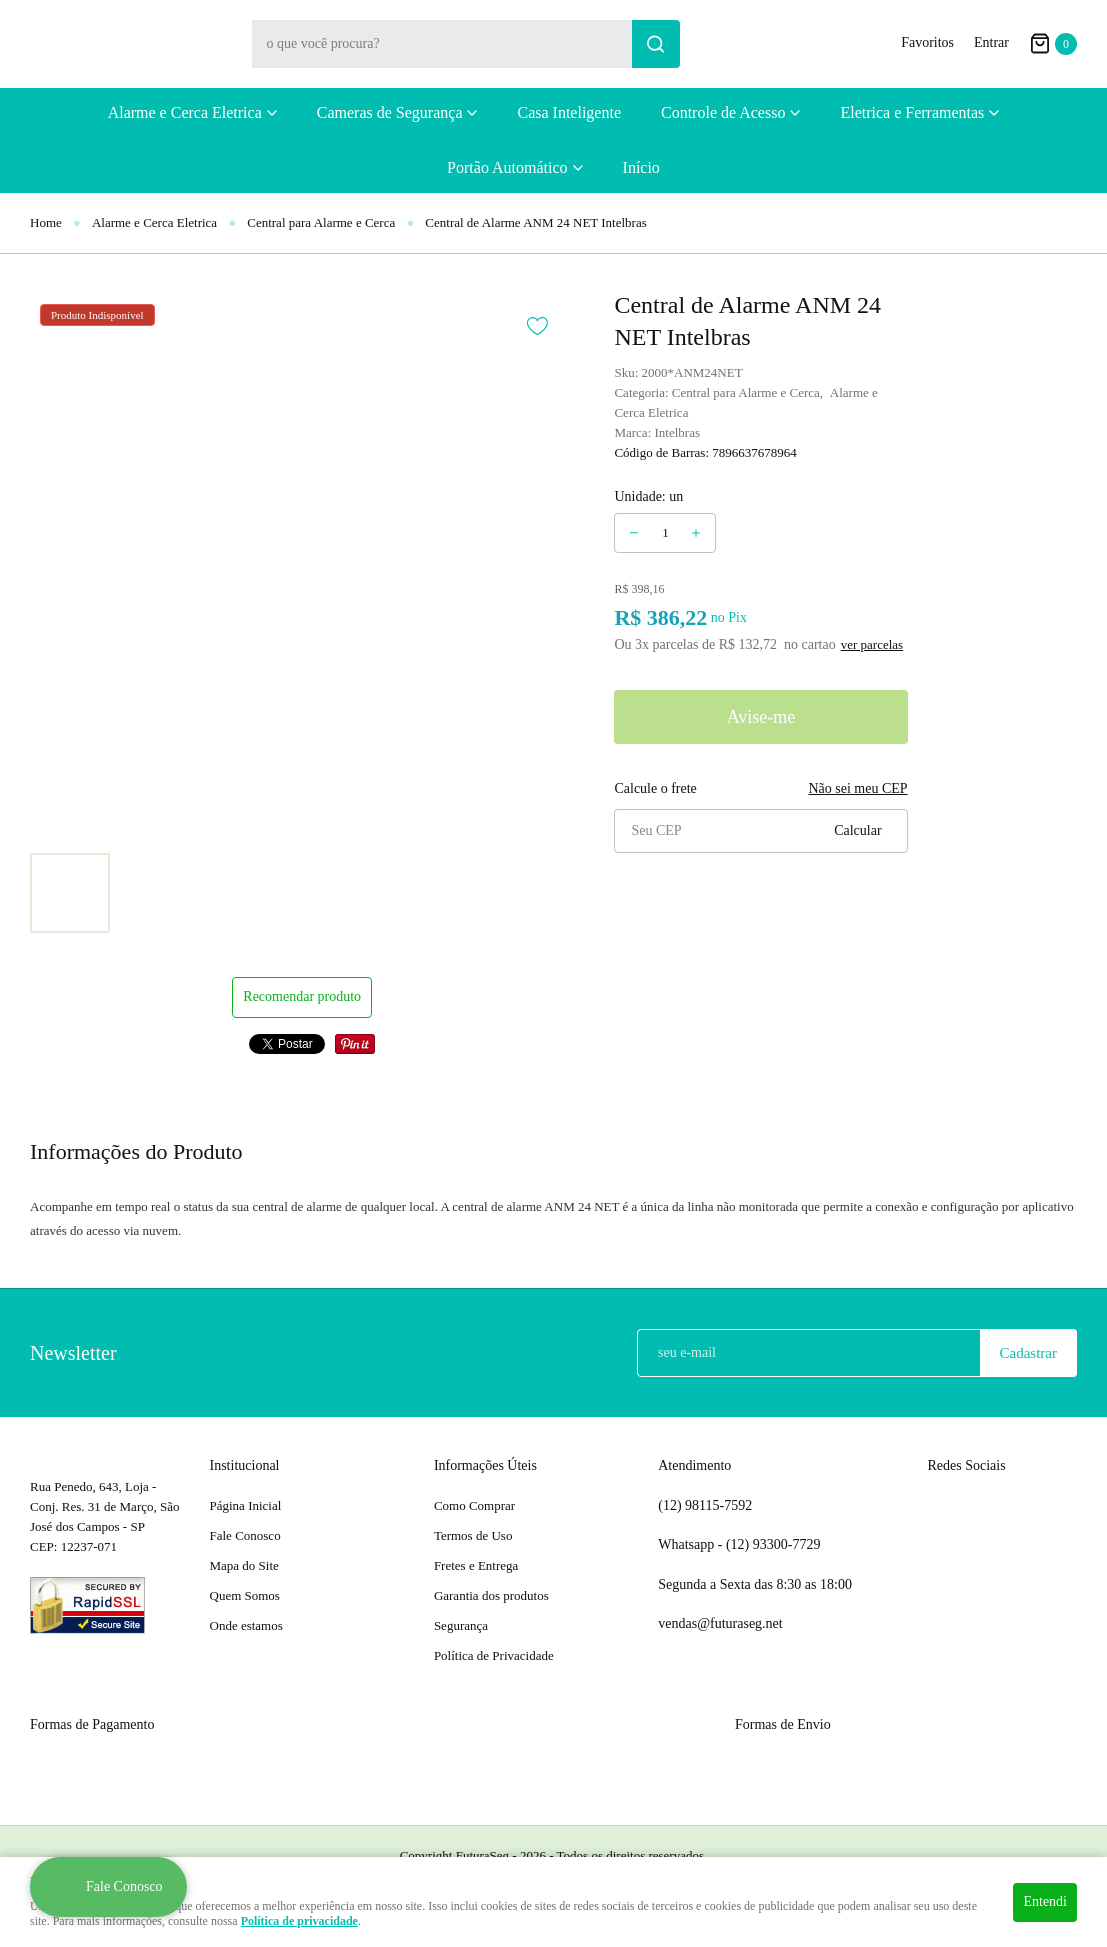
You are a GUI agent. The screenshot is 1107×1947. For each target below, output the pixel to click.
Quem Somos (245, 1595)
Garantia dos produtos (491, 1595)
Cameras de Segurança (390, 112)
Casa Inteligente (569, 112)
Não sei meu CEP (857, 788)
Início (641, 167)
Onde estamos (246, 1625)
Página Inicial (246, 1505)
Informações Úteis (485, 1465)
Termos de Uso (473, 1535)
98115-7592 (705, 1506)
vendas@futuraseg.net (720, 1623)
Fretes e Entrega (476, 1565)
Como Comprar (474, 1505)
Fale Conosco (245, 1535)
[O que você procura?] (656, 44)
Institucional (245, 1465)
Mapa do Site (244, 1565)
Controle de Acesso (723, 112)
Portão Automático (507, 167)
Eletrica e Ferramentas (912, 112)
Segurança (461, 1625)
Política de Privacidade (494, 1655)
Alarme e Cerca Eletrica (185, 112)
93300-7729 (775, 1545)
